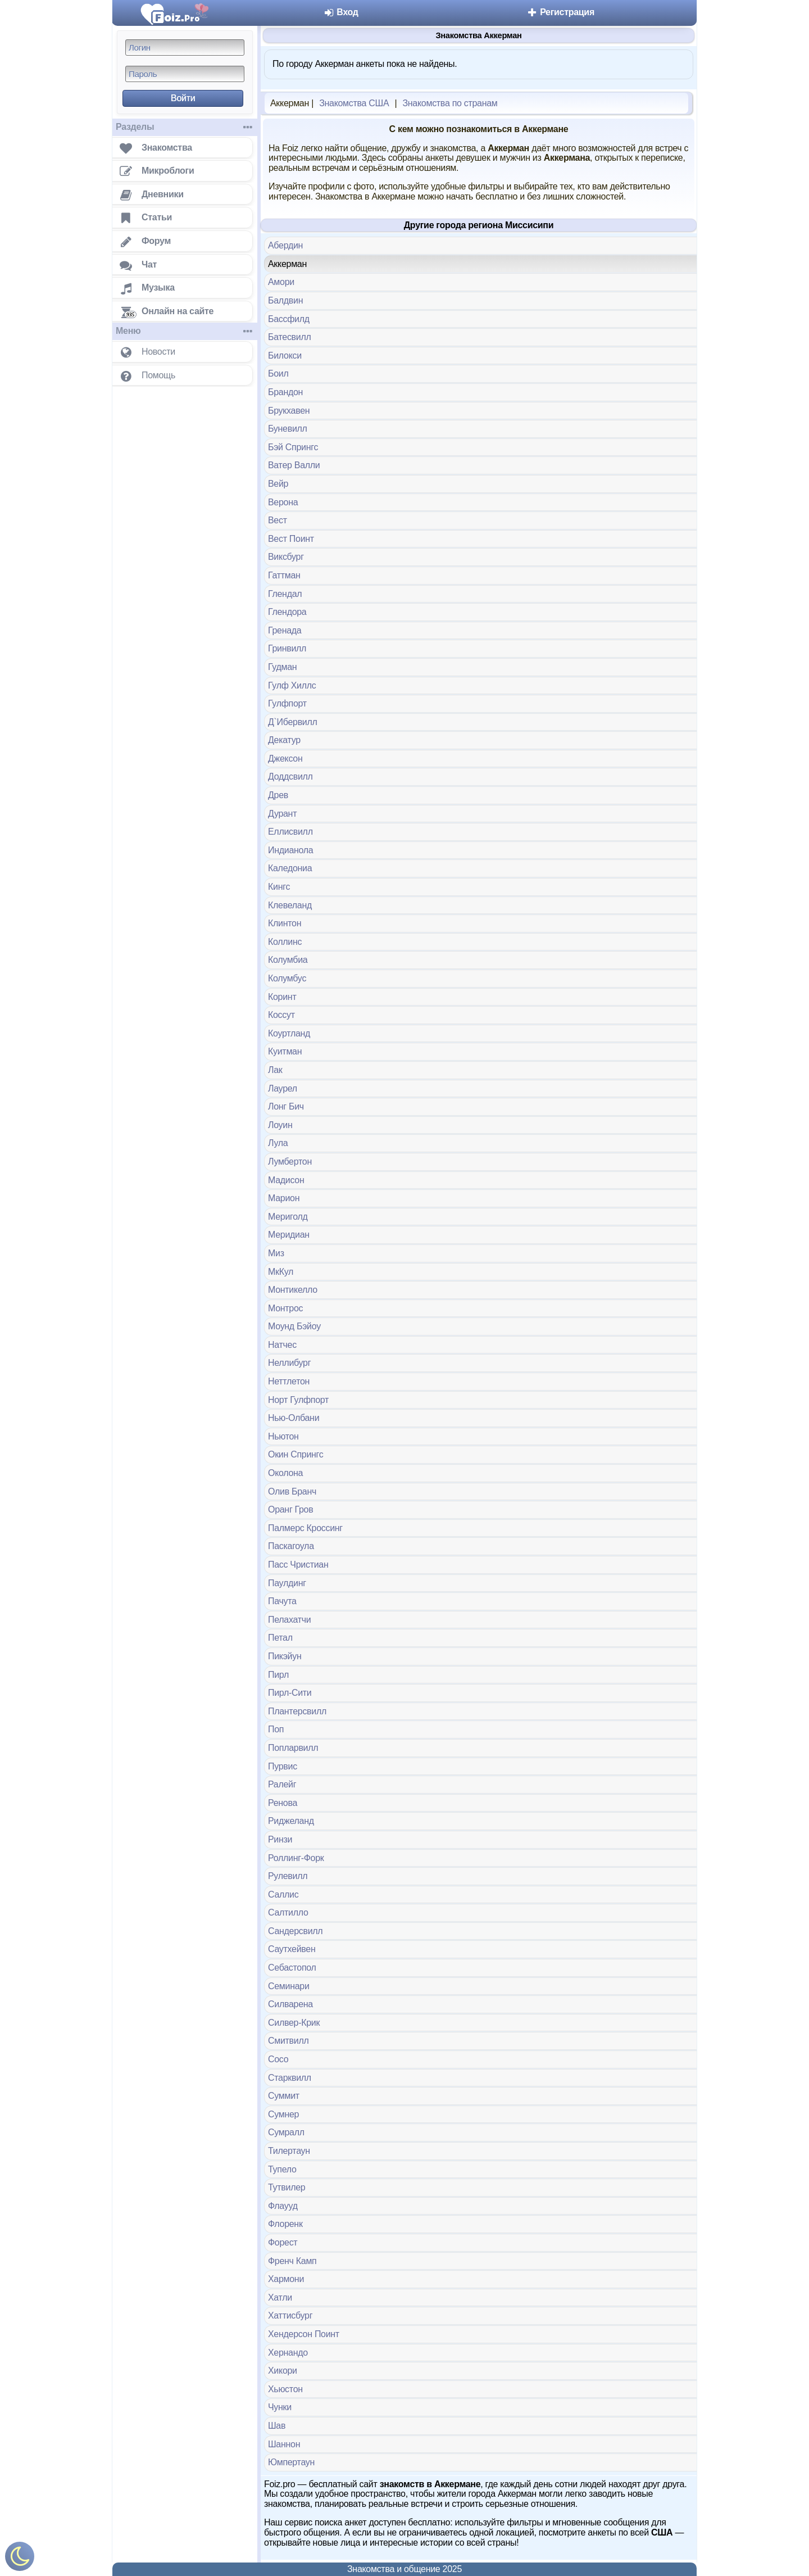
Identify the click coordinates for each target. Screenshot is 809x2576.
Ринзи (280, 1839)
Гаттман (284, 575)
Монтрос (285, 1308)
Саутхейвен (292, 1949)
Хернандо (288, 2352)
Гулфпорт (287, 703)
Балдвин (285, 300)
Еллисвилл (290, 831)
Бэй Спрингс (293, 447)
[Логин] (184, 47)
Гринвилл (287, 648)
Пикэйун (284, 1656)
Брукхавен (289, 410)
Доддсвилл (290, 776)
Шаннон (284, 2444)
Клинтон (284, 923)
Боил (278, 373)
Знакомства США (354, 103)
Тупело (282, 2169)
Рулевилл (287, 1876)
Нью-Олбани (293, 1418)
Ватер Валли (294, 465)
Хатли (280, 2297)
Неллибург (289, 1363)
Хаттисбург (290, 2315)
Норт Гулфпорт (298, 1400)
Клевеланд (290, 905)
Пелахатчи (289, 1619)
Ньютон (283, 1436)
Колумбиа (287, 960)
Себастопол (292, 1967)
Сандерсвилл (295, 1931)
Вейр (278, 483)
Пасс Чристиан (298, 1564)
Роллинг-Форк (296, 1858)
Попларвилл (293, 1748)
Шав (276, 2425)
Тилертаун (289, 2151)
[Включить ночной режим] (19, 2559)
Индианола (290, 850)
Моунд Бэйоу (294, 1326)
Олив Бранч (292, 1491)
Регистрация (560, 12)
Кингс (279, 886)
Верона (283, 502)
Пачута (282, 1601)
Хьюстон (285, 2389)
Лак (275, 1070)
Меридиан (289, 1234)
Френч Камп (292, 2261)
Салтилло (288, 1912)
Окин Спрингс (295, 1454)
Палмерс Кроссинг (305, 1528)
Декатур (284, 740)
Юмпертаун (291, 2462)
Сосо (278, 2059)
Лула (278, 1143)
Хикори (282, 2370)
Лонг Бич (286, 1106)
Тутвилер (286, 2187)
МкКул (280, 1271)
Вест (277, 520)
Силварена (290, 2004)
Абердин (285, 245)
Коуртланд (289, 1033)
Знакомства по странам (449, 103)
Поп (276, 1729)
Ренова (282, 1803)
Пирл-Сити (290, 1692)
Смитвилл (288, 2040)
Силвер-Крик (294, 2022)
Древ (278, 795)
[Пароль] (184, 74)
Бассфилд (289, 319)
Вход (340, 12)
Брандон (285, 392)
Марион (283, 1198)
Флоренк (285, 2224)
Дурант (282, 813)
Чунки (280, 2407)
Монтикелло (292, 1289)
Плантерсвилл (297, 1711)
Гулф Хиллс (292, 685)
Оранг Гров (290, 1509)
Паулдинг (287, 1583)
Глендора (287, 612)
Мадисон (286, 1180)
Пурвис (282, 1766)
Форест (282, 2242)
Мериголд (288, 1216)
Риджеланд (291, 1821)
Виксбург (286, 557)
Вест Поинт (291, 539)
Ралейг (282, 1784)
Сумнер (283, 2114)
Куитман (285, 1051)
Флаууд (283, 2206)
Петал (280, 1637)
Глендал (285, 594)
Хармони (286, 2279)
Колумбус (287, 978)
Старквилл (289, 2077)
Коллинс (285, 942)
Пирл (278, 1674)
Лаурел (282, 1088)
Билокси (285, 355)
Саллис (283, 1894)
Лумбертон (290, 1161)
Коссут (281, 1015)
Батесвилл (289, 337)
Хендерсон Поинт (303, 2334)
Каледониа (290, 868)
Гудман (282, 667)
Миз (276, 1253)
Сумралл (286, 2132)
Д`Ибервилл (292, 722)
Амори (281, 282)
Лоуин (280, 1125)
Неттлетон (289, 1381)
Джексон (285, 758)
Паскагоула (291, 1546)
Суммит (283, 2095)
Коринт (282, 997)
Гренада (284, 630)
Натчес (282, 1345)
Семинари (289, 1986)
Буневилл (287, 428)
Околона (285, 1473)
